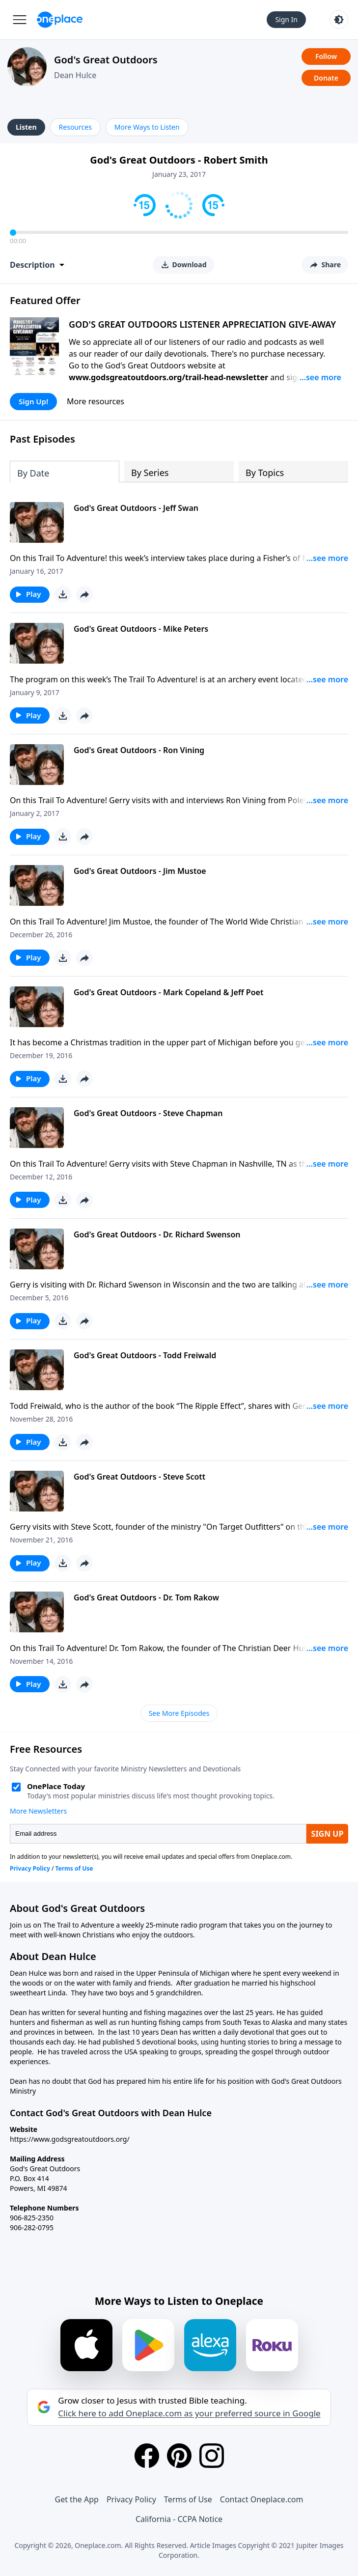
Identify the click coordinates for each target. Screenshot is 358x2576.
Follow (326, 56)
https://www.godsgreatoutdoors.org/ (70, 2139)
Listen (26, 127)
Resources (75, 127)
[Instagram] (211, 2455)
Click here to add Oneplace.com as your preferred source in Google (189, 2413)
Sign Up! (33, 401)
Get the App (77, 2499)
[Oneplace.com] (60, 19)
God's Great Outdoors (106, 59)
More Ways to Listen (147, 127)
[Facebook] (147, 2455)
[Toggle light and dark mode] (339, 19)
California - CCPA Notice (179, 2519)
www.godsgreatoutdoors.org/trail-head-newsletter (168, 377)
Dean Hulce (75, 75)
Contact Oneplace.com (261, 2499)
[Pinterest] (179, 2455)
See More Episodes (179, 1713)
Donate (326, 78)
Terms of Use (188, 2499)
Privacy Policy (131, 2499)
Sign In (286, 19)
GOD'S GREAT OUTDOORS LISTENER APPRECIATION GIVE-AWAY (202, 324)
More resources (95, 401)
